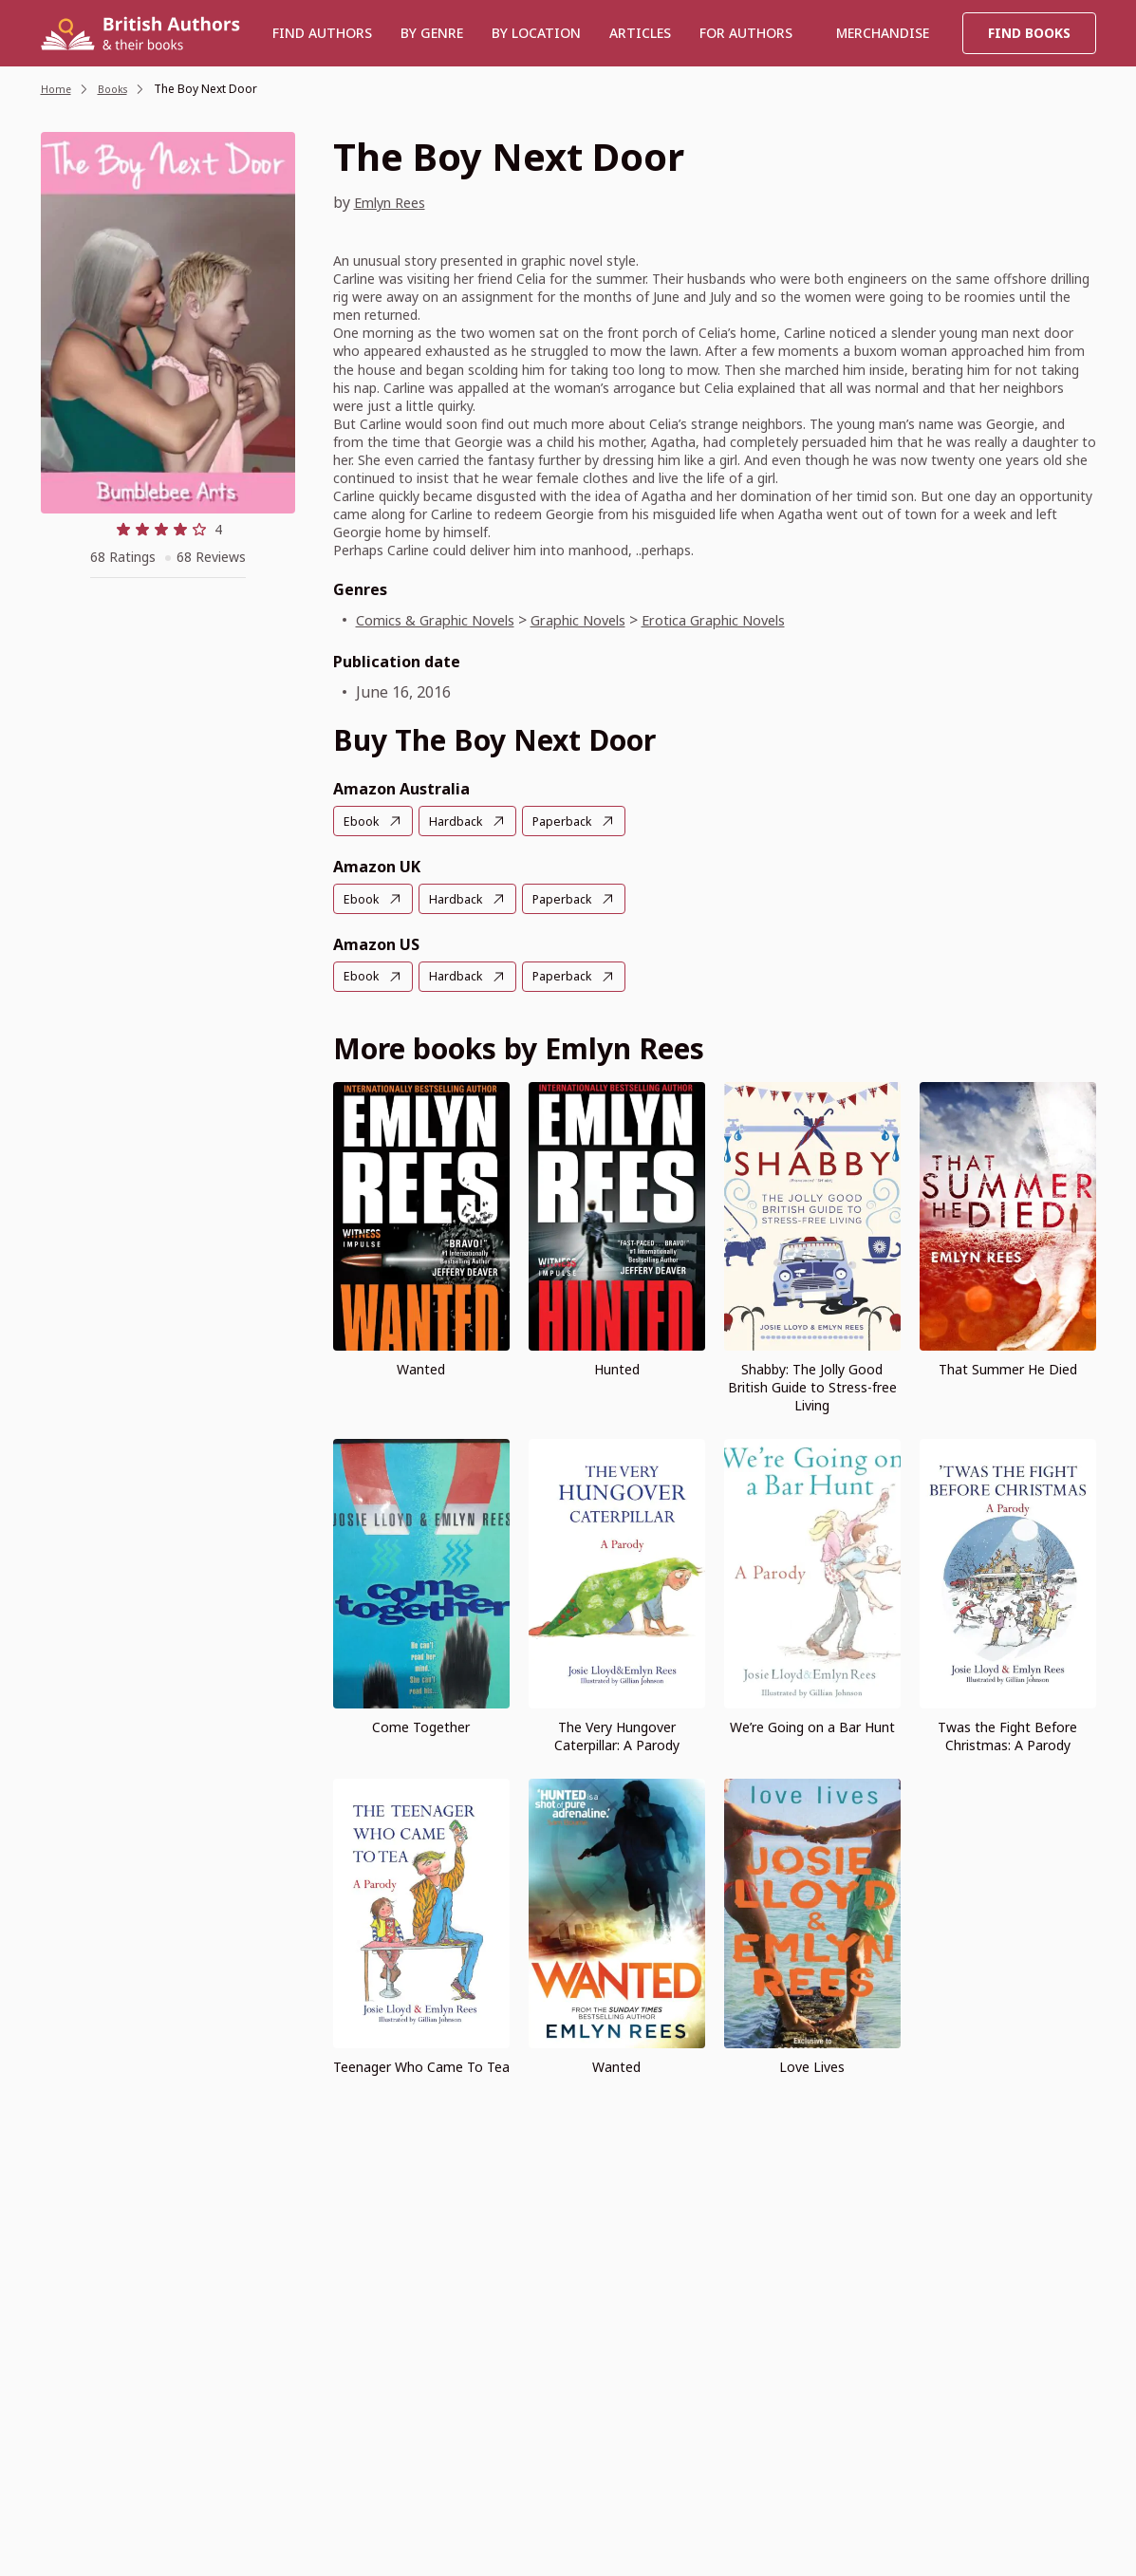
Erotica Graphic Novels (756, 619)
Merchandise (882, 33)
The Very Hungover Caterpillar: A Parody (617, 1734)
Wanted (421, 1367)
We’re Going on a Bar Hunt (812, 1725)
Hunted (617, 1367)
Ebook (363, 821)
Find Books (1029, 33)
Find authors (322, 33)
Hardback (462, 821)
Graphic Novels (604, 619)
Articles (640, 33)
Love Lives (812, 2064)
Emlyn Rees (395, 202)
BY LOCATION (536, 33)
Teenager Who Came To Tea (421, 2064)
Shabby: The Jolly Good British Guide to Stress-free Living (812, 1385)
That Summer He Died (1008, 1367)
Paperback (573, 821)
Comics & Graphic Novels (444, 619)
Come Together (421, 1725)
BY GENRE (431, 33)
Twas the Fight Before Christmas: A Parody (1007, 1734)
